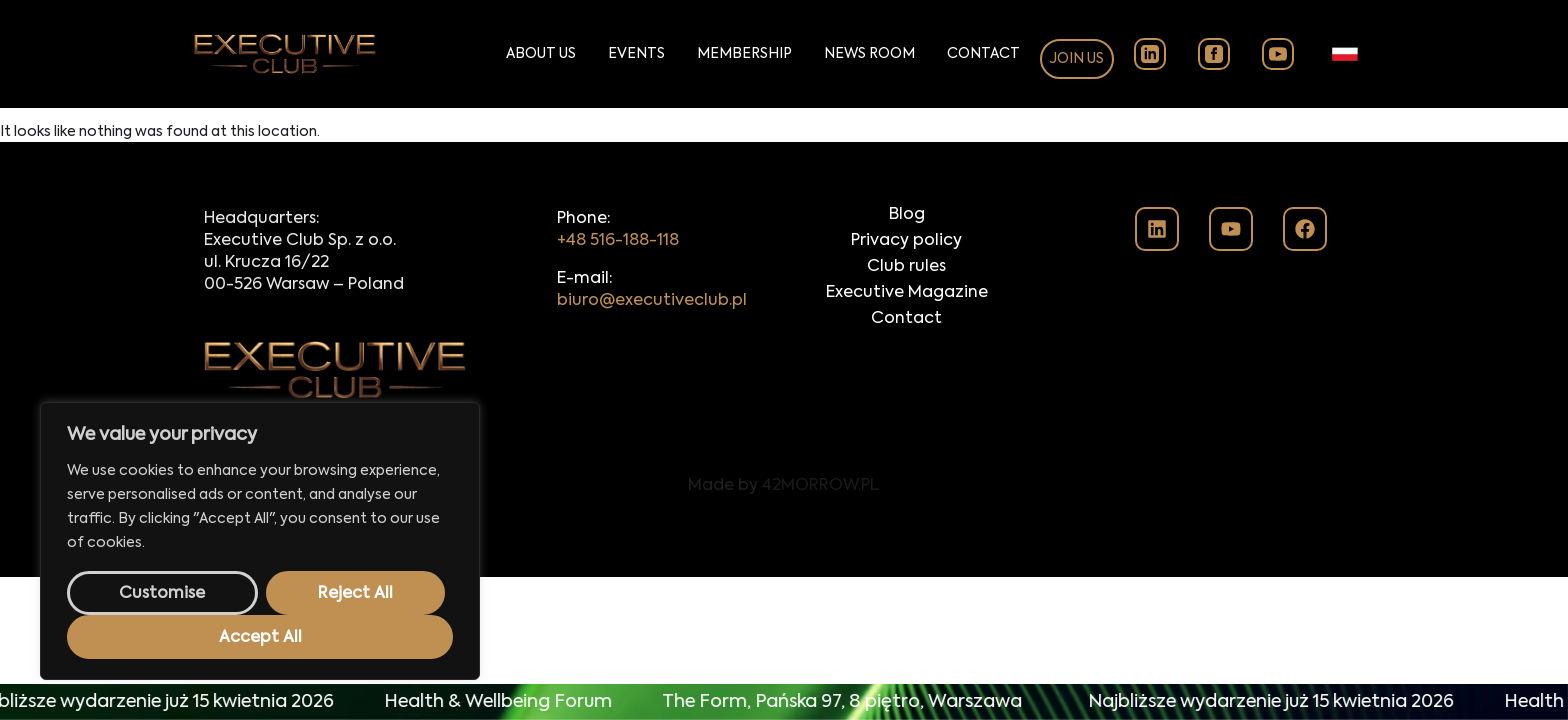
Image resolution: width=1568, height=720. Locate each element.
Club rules (906, 267)
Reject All (355, 594)
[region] (260, 541)
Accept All (260, 638)
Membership (744, 54)
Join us (1077, 59)
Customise (162, 594)
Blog (907, 215)
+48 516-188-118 (618, 241)
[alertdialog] (784, 702)
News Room (869, 54)
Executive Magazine (907, 293)
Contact (983, 54)
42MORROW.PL (821, 486)
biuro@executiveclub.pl (652, 301)
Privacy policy (906, 241)
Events (636, 54)
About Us (541, 54)
